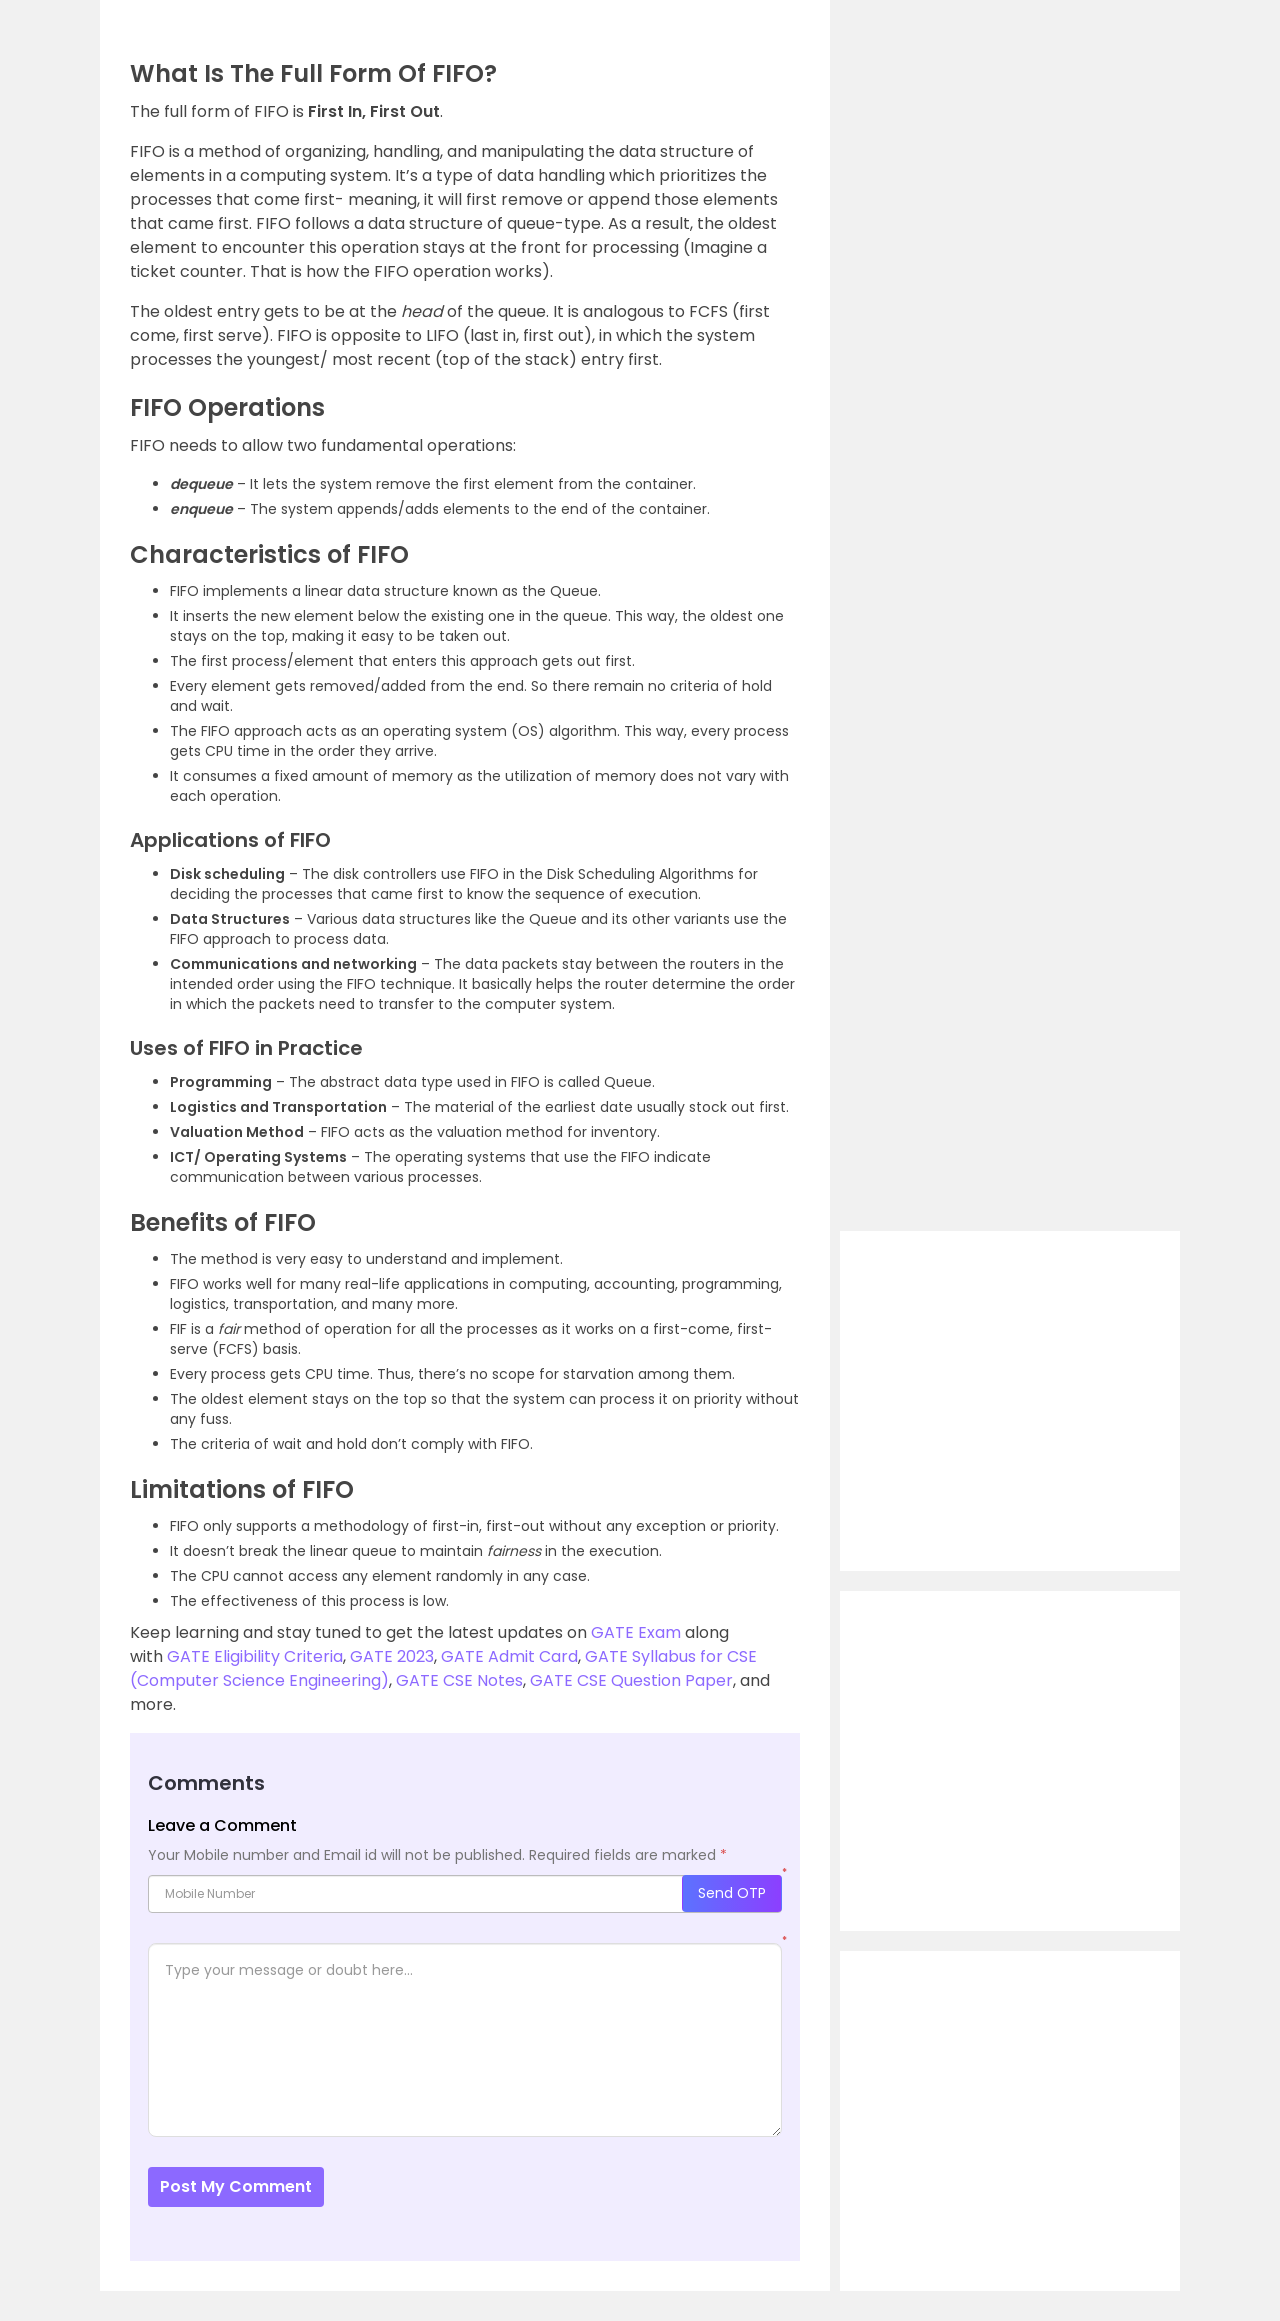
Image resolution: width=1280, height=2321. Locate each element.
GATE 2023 (392, 1656)
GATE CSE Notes (459, 1680)
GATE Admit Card (509, 1656)
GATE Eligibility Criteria (255, 1656)
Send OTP (732, 1893)
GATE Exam (636, 1632)
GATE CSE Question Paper (631, 1680)
